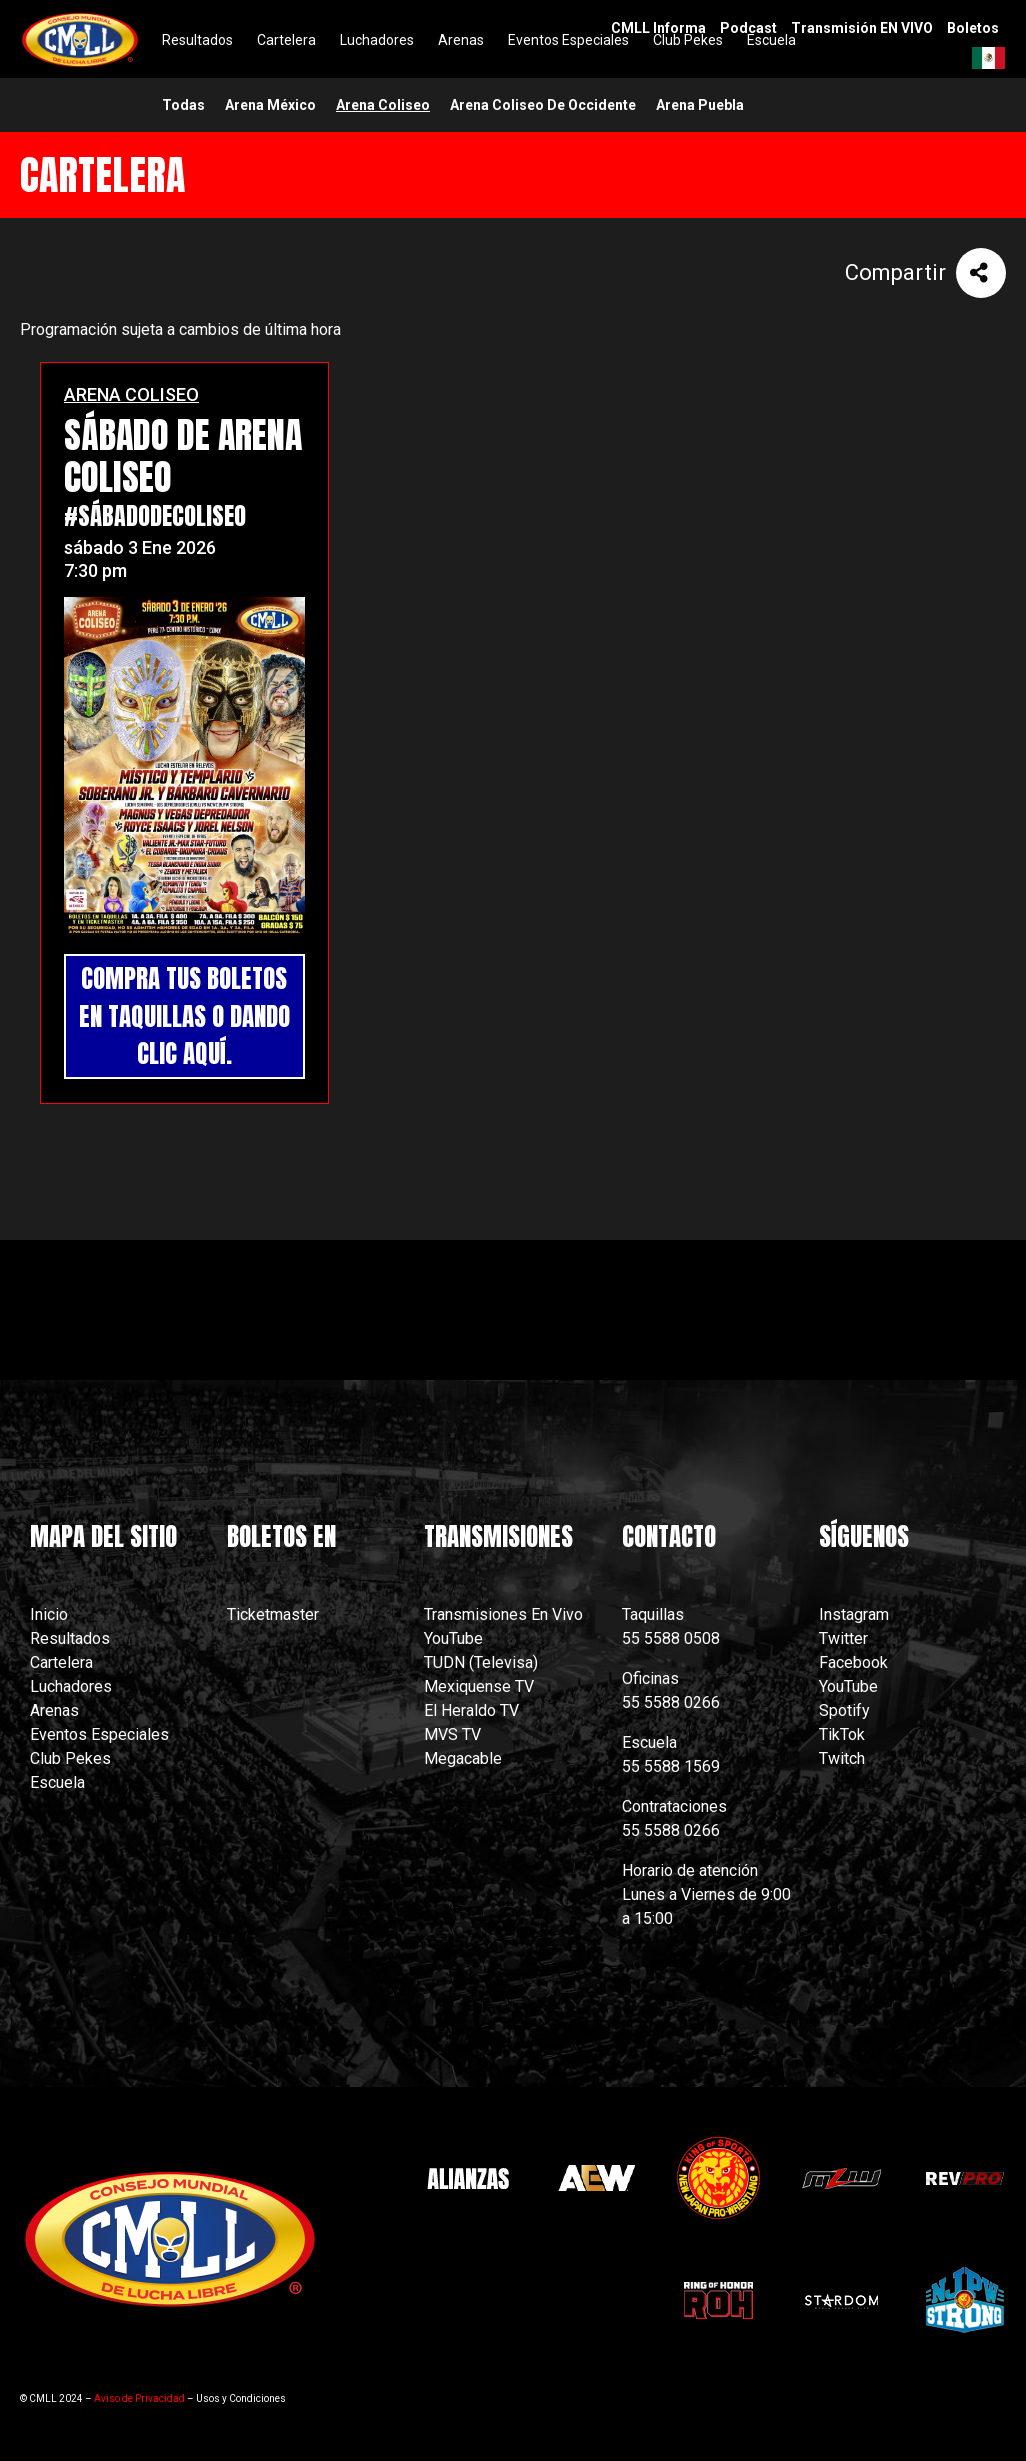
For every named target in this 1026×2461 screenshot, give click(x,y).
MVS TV (452, 1734)
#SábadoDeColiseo (155, 516)
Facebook (853, 1662)
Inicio (49, 1614)
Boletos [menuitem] (973, 28)
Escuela (57, 1782)
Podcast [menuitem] (748, 28)
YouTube (453, 1638)
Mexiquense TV (479, 1686)
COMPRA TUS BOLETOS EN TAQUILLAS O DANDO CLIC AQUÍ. (184, 1016)
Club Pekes (70, 1758)
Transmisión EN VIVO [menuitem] (862, 28)
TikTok (842, 1734)
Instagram (854, 1614)
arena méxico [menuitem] (270, 105)
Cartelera (61, 1662)
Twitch (842, 1758)
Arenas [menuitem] (461, 40)
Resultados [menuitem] (197, 40)
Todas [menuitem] (183, 105)
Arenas (54, 1710)
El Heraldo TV (473, 1710)
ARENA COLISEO (131, 394)
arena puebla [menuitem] (700, 105)
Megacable (463, 1758)
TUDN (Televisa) (481, 1662)
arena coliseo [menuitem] (383, 105)
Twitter (843, 1638)
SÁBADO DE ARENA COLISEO (183, 456)
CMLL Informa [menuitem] (658, 28)
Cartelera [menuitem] (286, 40)
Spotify (844, 1710)
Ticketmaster (273, 1614)
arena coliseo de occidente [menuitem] (543, 105)
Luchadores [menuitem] (377, 40)
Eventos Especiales (99, 1734)
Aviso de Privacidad (139, 2398)
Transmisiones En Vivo (505, 1614)
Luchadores (71, 1686)
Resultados (70, 1638)
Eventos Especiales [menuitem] (568, 40)
